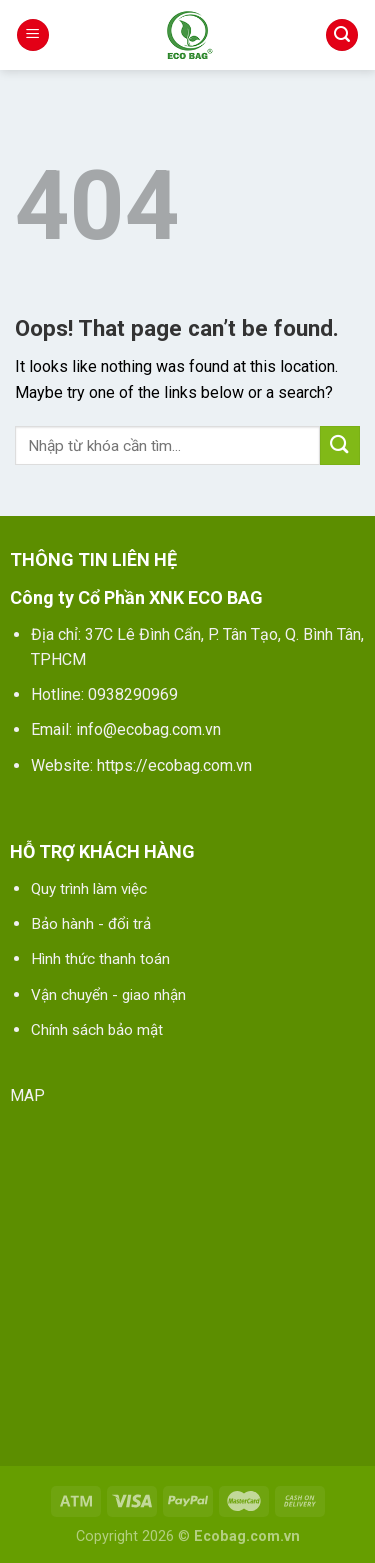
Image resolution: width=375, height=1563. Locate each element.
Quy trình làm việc (89, 889)
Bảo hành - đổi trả (91, 924)
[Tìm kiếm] (342, 35)
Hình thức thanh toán (100, 959)
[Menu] (33, 35)
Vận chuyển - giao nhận (108, 995)
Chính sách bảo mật (97, 1030)
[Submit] (340, 445)
